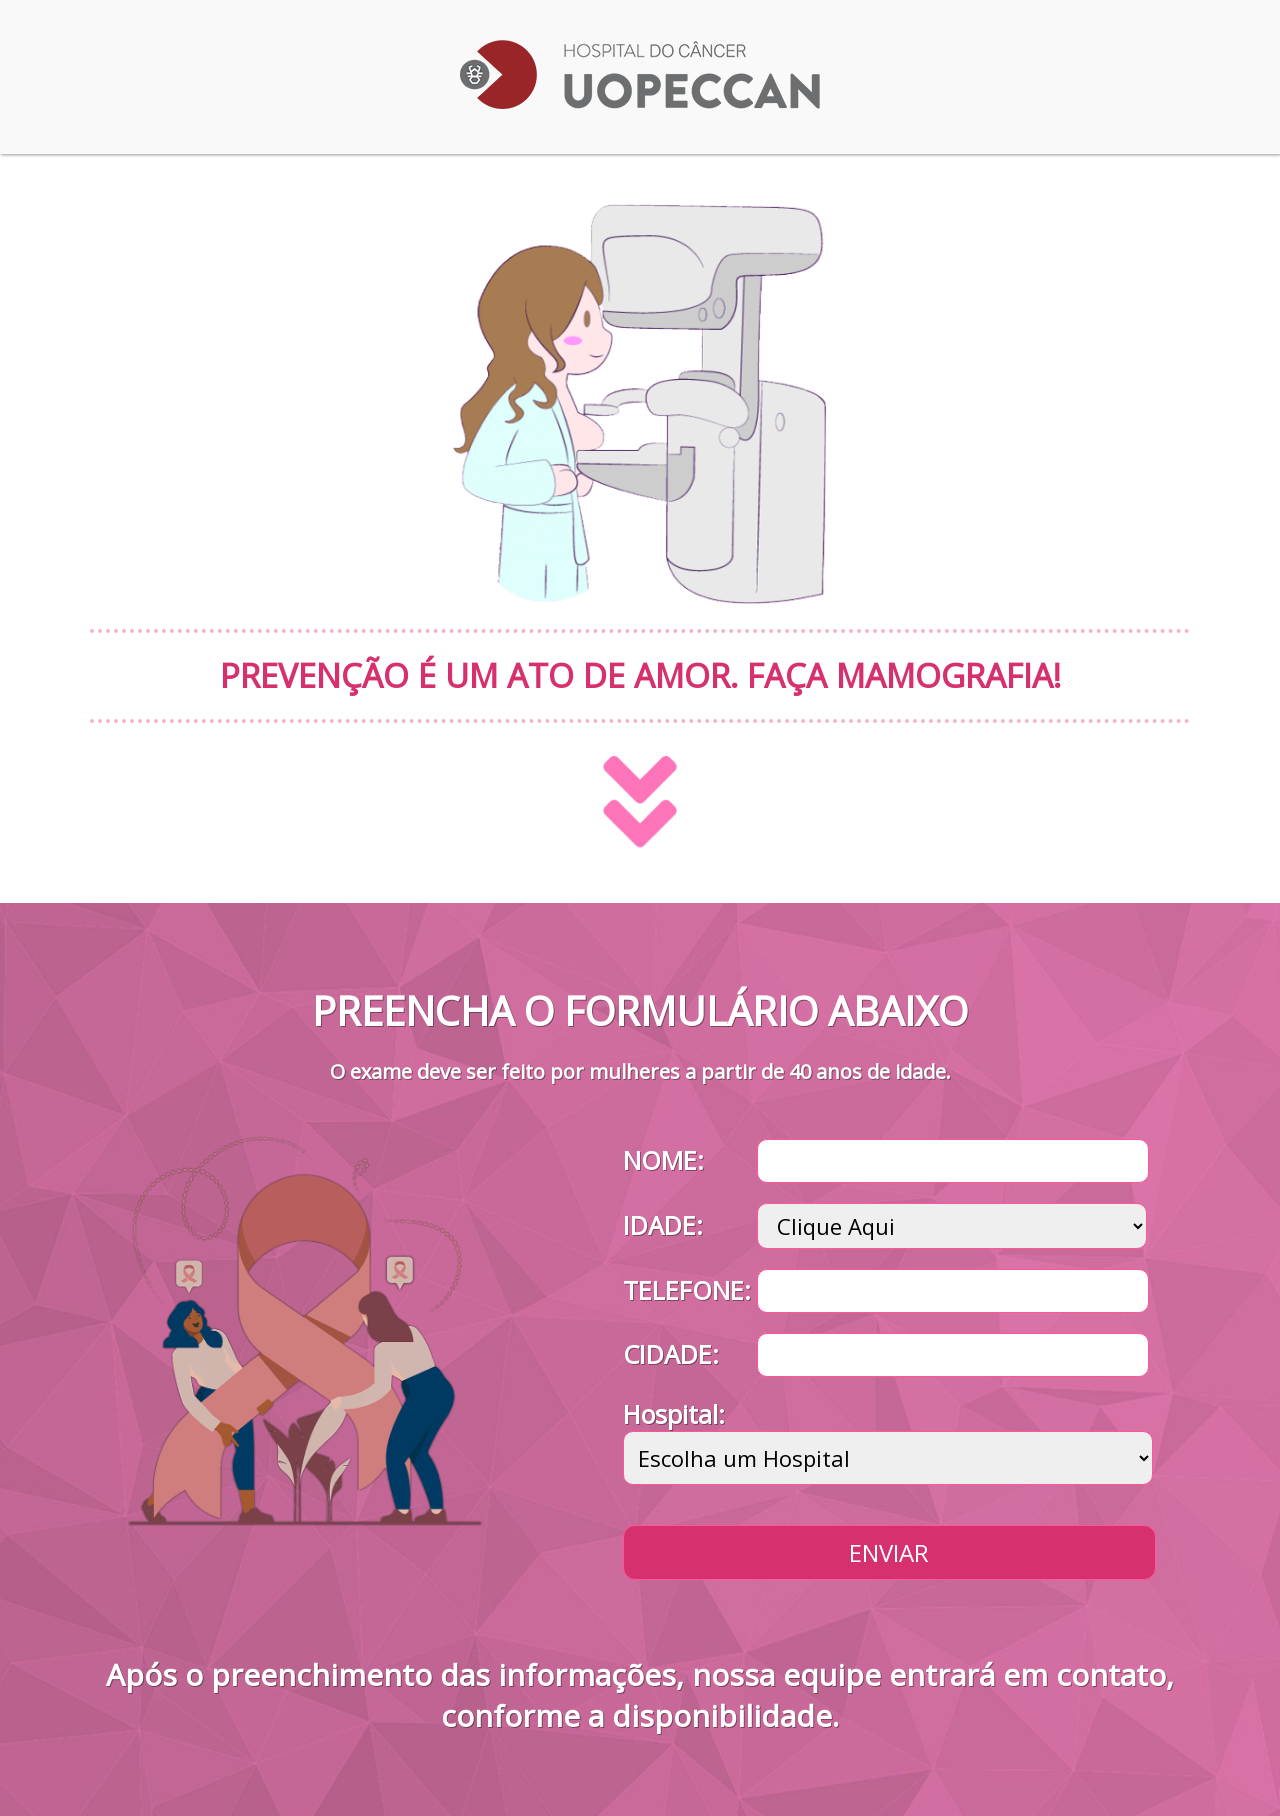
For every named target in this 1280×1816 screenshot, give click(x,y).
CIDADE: (671, 1354)
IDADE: (663, 1225)
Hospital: (674, 1414)
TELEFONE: (687, 1290)
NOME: (663, 1160)
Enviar (889, 1552)
